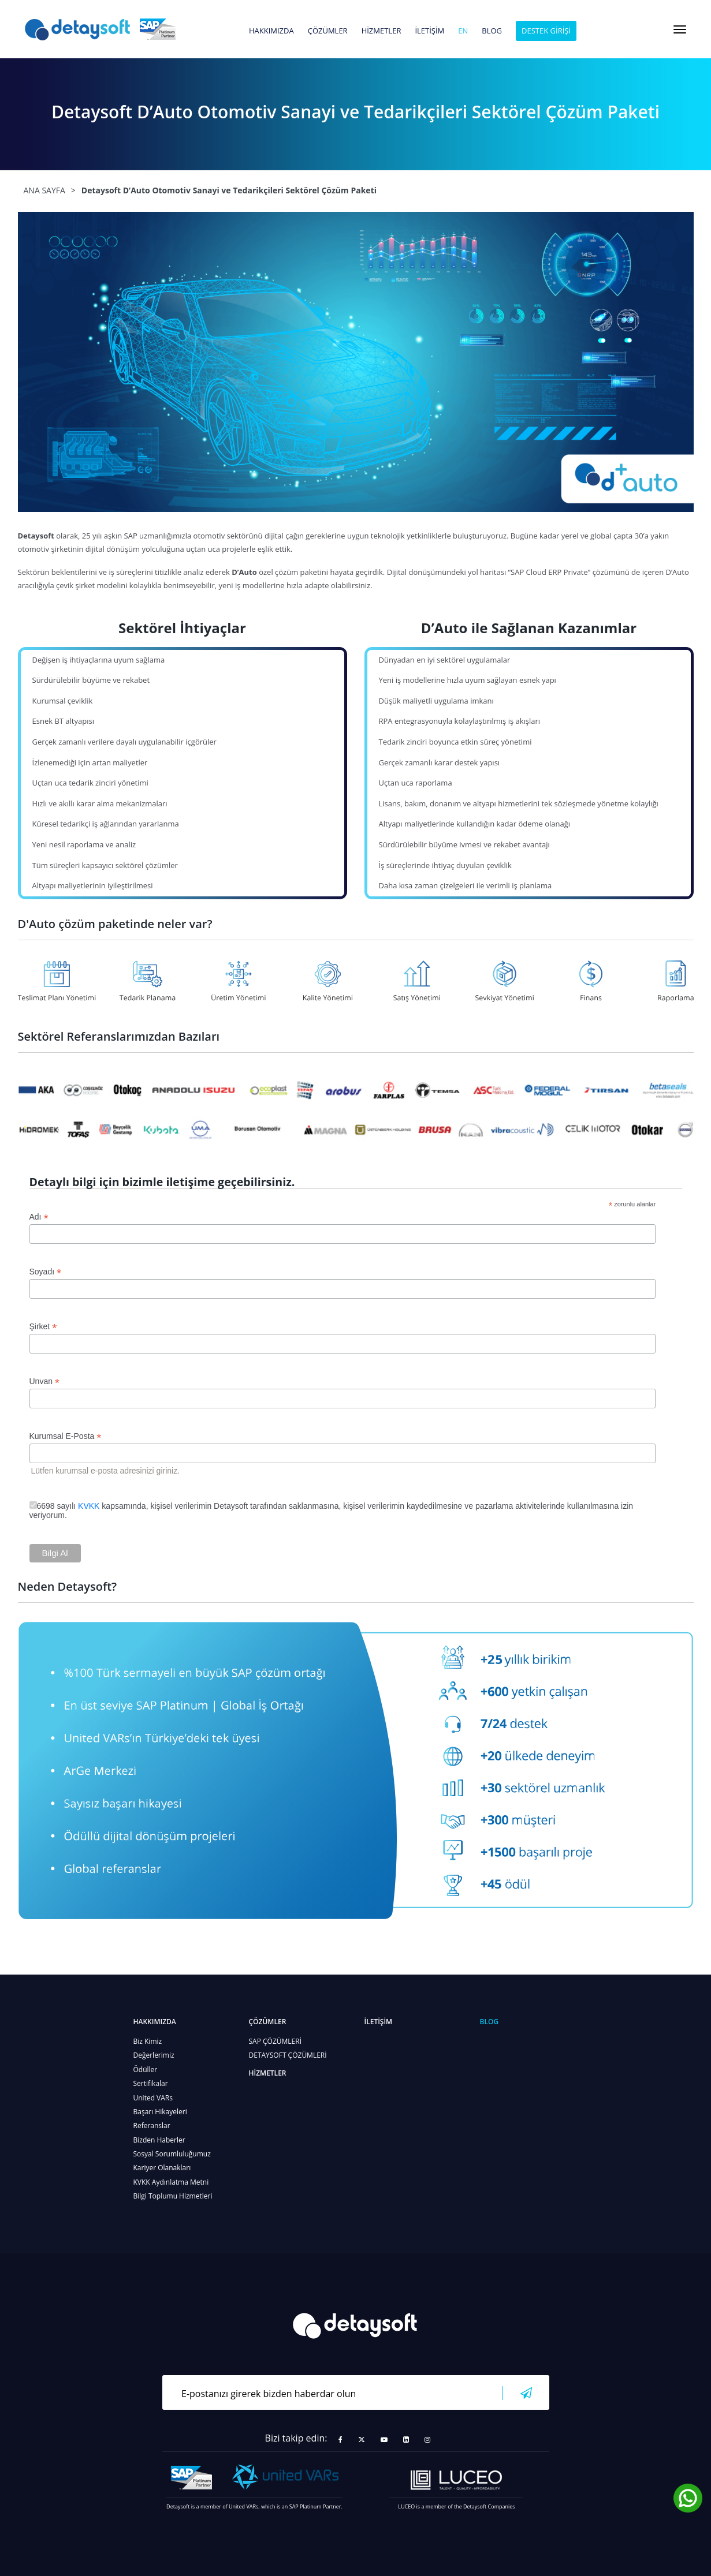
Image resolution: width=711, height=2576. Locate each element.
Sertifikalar (150, 2083)
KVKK (88, 1506)
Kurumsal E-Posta (65, 1436)
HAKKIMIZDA (271, 31)
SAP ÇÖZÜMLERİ (275, 2041)
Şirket (43, 1326)
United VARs (153, 2098)
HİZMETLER (381, 31)
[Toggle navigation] (680, 29)
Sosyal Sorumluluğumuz (172, 2154)
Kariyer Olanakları (162, 2168)
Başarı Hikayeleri (160, 2112)
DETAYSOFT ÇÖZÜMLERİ (288, 2055)
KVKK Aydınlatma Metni (171, 2182)
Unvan (44, 1381)
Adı (39, 1217)
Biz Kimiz (147, 2041)
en (463, 31)
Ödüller (145, 2069)
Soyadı (45, 1271)
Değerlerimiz (153, 2055)
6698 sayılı (58, 1506)
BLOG (492, 31)
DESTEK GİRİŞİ (546, 30)
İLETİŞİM (429, 31)
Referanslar (151, 2125)
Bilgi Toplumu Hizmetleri (173, 2196)
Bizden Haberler (159, 2140)
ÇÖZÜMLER (328, 31)
